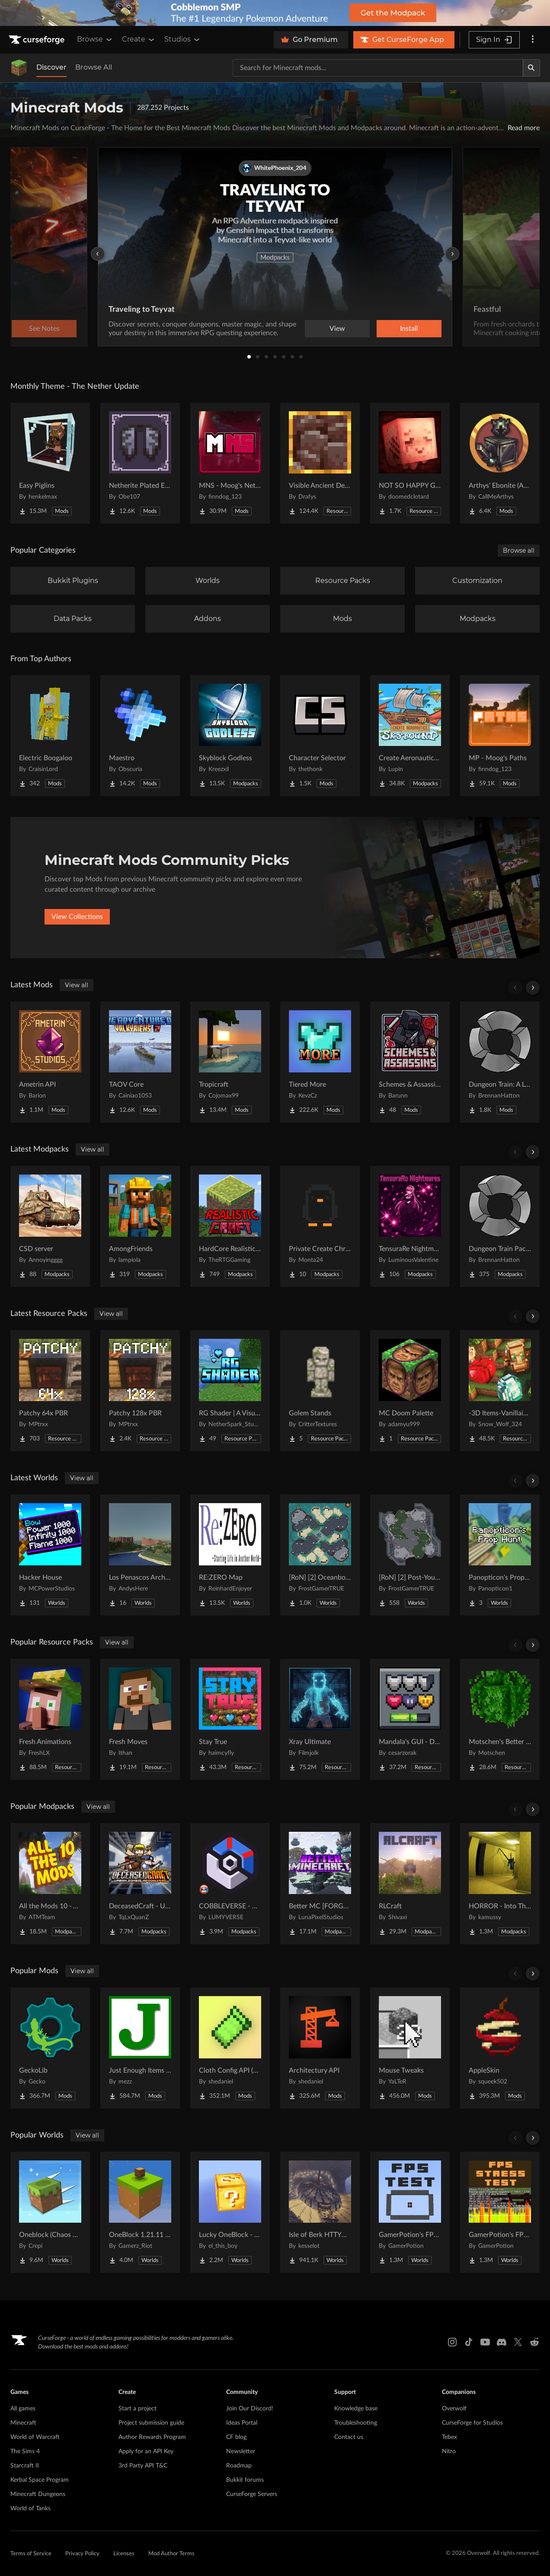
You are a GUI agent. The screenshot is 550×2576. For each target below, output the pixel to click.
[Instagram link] (452, 2342)
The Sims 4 (25, 2451)
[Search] (531, 68)
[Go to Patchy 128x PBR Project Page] (140, 1390)
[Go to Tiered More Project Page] (320, 1062)
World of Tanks (30, 2509)
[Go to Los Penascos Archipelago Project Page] (140, 1555)
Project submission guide (151, 2423)
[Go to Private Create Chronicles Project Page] (320, 1226)
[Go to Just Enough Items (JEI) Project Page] (140, 2048)
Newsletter (240, 2451)
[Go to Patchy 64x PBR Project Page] (50, 1390)
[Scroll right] (533, 988)
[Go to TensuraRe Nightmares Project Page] (410, 1226)
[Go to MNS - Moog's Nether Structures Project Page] (230, 463)
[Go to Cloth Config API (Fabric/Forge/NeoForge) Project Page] (230, 2048)
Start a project (137, 2409)
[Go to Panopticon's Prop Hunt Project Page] (500, 1555)
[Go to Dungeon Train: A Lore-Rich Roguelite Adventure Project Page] (500, 1062)
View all (76, 985)
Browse (95, 39)
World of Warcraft (35, 2437)
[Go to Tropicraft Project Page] (230, 1062)
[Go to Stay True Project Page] (230, 1719)
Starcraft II (24, 2466)
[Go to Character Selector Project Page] (320, 735)
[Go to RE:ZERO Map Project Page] (230, 1555)
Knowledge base (355, 2409)
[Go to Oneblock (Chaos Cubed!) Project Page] (50, 2212)
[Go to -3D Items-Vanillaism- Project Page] (500, 1390)
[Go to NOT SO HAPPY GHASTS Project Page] (410, 463)
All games (22, 2409)
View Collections (77, 916)
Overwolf (454, 2409)
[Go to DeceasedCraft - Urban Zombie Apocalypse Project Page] (140, 1883)
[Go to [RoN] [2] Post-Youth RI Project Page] (410, 1555)
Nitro (449, 2451)
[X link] (518, 2342)
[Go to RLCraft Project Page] (410, 1883)
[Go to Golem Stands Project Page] (320, 1390)
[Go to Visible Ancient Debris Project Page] (320, 463)
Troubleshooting (355, 2423)
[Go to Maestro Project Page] (140, 735)
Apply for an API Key (145, 2451)
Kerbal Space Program (39, 2480)
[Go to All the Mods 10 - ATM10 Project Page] (50, 1883)
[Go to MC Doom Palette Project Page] (410, 1390)
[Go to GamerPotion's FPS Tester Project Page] (410, 2212)
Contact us (348, 2437)
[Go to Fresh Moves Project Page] (140, 1719)
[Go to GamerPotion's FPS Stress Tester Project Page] (500, 2212)
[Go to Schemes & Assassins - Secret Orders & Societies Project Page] (410, 1062)
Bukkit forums (245, 2480)
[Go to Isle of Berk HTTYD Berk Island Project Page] (320, 2212)
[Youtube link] (485, 2342)
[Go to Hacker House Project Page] (50, 1555)
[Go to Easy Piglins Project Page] (50, 463)
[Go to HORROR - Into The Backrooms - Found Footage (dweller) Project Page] (500, 1883)
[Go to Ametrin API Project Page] (50, 1062)
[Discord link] (501, 2342)
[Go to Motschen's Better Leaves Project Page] (500, 1719)
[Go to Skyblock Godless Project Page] (230, 735)
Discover (51, 67)
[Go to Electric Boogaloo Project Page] (50, 735)
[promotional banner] (275, 13)
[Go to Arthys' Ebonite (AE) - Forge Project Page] (500, 463)
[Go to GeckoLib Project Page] (50, 2048)
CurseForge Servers (251, 2494)
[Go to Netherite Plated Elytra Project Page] (140, 463)
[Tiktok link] (469, 2342)
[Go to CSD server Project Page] (50, 1226)
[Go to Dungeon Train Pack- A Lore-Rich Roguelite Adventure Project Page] (500, 1226)
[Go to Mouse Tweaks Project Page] (410, 2048)
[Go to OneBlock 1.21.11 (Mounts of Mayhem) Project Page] (140, 2212)
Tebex (449, 2437)
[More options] (532, 39)
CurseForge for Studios (472, 2423)
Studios (182, 39)
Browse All (93, 67)
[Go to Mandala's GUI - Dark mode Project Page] (410, 1719)
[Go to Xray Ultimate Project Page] (320, 1719)
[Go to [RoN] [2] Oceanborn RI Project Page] (320, 1555)
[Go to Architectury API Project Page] (320, 2048)
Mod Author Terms (171, 2554)
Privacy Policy (82, 2554)
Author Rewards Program (152, 2437)
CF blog (236, 2437)
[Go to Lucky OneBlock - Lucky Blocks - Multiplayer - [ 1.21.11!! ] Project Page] (230, 2212)
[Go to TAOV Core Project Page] (140, 1062)
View (337, 328)
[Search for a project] (378, 68)
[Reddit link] (534, 2342)
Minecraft (23, 2423)
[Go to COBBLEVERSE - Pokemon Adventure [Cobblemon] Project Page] (230, 1883)
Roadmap (239, 2466)
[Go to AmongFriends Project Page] (140, 1226)
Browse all (518, 550)
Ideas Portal (241, 2423)
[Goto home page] (38, 39)
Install (409, 328)
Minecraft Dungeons (37, 2494)
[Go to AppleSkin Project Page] (500, 2048)
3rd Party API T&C (142, 2466)
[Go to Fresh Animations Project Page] (50, 1719)
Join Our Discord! (249, 2409)
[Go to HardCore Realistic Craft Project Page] (230, 1226)
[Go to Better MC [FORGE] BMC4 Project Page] (320, 1883)
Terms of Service (30, 2554)
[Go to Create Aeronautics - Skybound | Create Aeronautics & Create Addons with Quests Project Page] (410, 735)
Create (139, 39)
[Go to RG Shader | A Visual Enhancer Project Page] (230, 1390)
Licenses (123, 2554)
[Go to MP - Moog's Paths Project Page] (500, 735)
